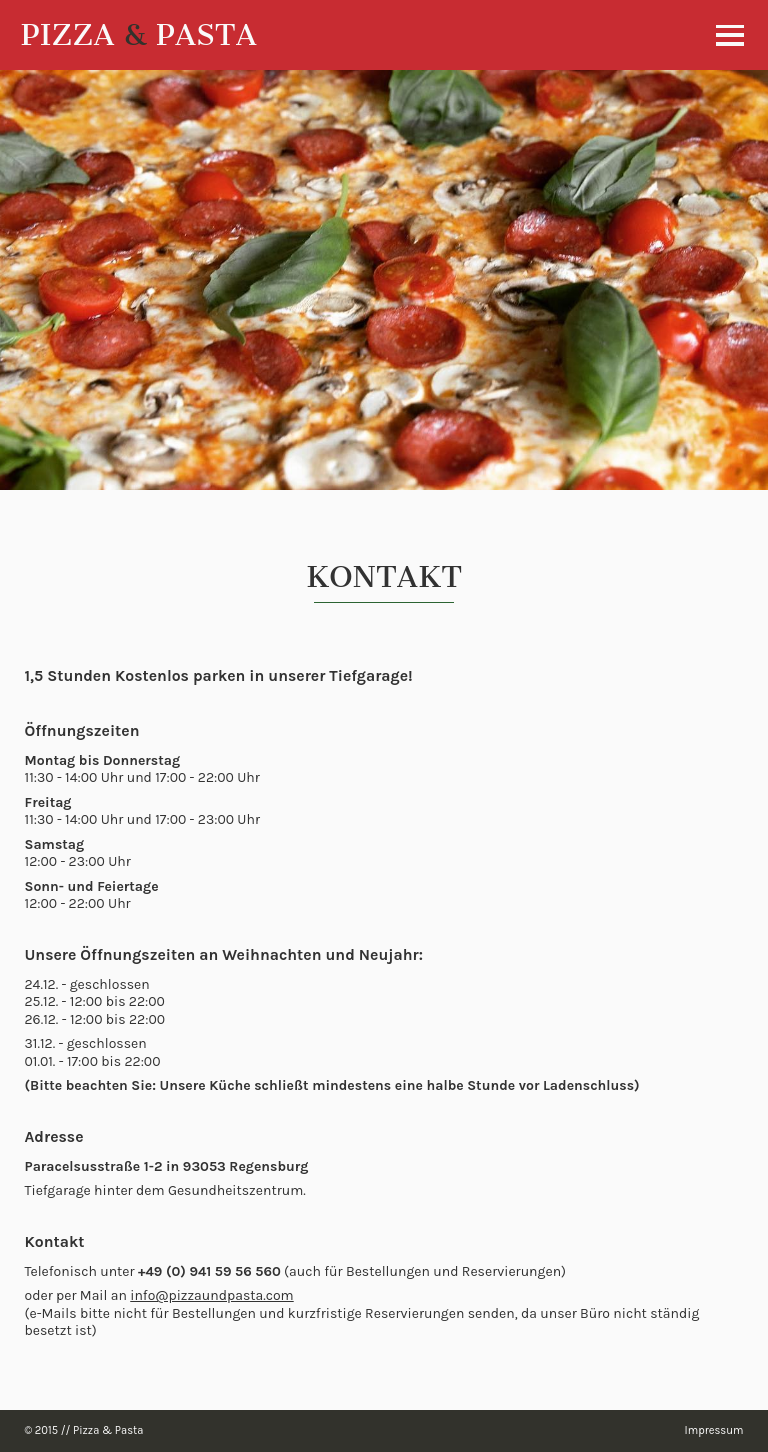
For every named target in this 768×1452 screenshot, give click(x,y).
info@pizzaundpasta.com (211, 1295)
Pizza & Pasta (108, 1430)
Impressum (714, 1430)
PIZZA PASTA (139, 35)
